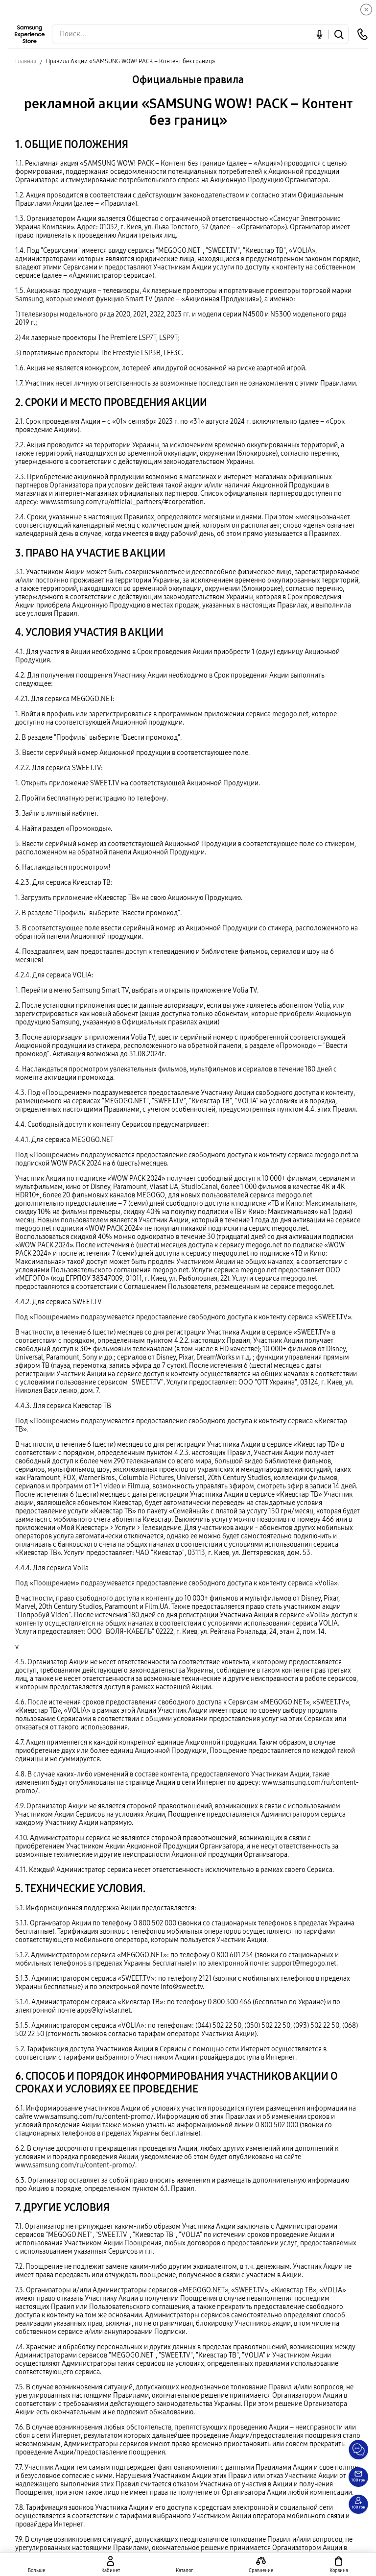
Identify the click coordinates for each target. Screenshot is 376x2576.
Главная (25, 61)
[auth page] (110, 2564)
